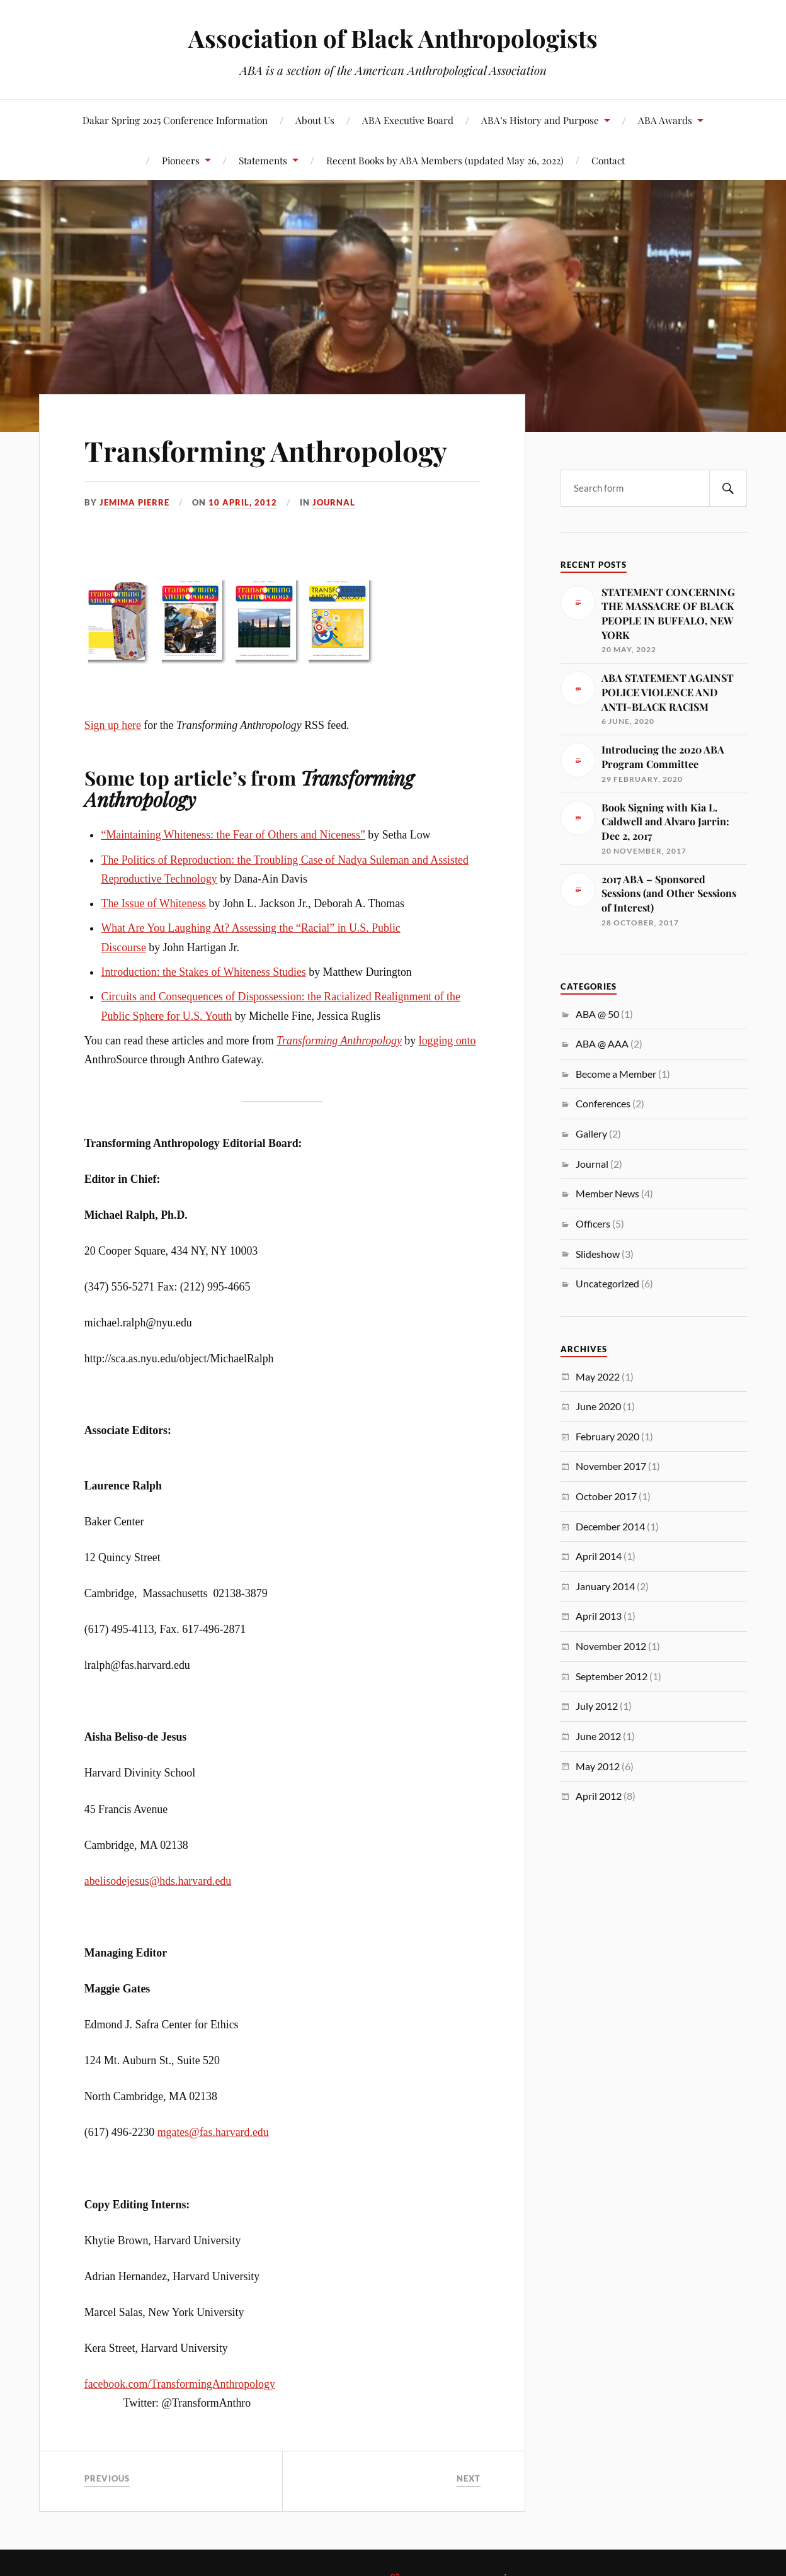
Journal (333, 502)
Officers (593, 1223)
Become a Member (616, 1074)
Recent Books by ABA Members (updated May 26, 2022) (445, 160)
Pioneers (181, 160)
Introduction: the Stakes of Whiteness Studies (203, 972)
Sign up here (112, 725)
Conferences (603, 1103)
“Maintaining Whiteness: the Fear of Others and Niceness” (233, 834)
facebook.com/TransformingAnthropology (179, 2384)
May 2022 (598, 1376)
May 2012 (598, 1766)
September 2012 (611, 1676)
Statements (263, 160)
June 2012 (598, 1736)
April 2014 (599, 1556)
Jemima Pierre (134, 502)
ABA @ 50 (597, 1014)
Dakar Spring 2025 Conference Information (175, 120)
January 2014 (605, 1586)
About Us (314, 120)
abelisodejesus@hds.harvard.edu (157, 1881)
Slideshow (598, 1254)
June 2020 (598, 1406)
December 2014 (610, 1526)
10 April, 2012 (242, 502)
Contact (608, 160)
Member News (607, 1193)
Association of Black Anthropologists (393, 38)
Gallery (591, 1133)
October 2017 (606, 1496)
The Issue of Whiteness (153, 903)
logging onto (447, 1040)
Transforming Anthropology (265, 450)
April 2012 (599, 1796)
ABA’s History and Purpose (540, 120)
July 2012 (597, 1706)
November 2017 (611, 1466)
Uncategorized (607, 1283)
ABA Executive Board (407, 120)
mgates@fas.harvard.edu (213, 2132)
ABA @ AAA (602, 1043)
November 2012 (611, 1646)
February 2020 (607, 1436)
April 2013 (599, 1616)
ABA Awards (665, 120)
